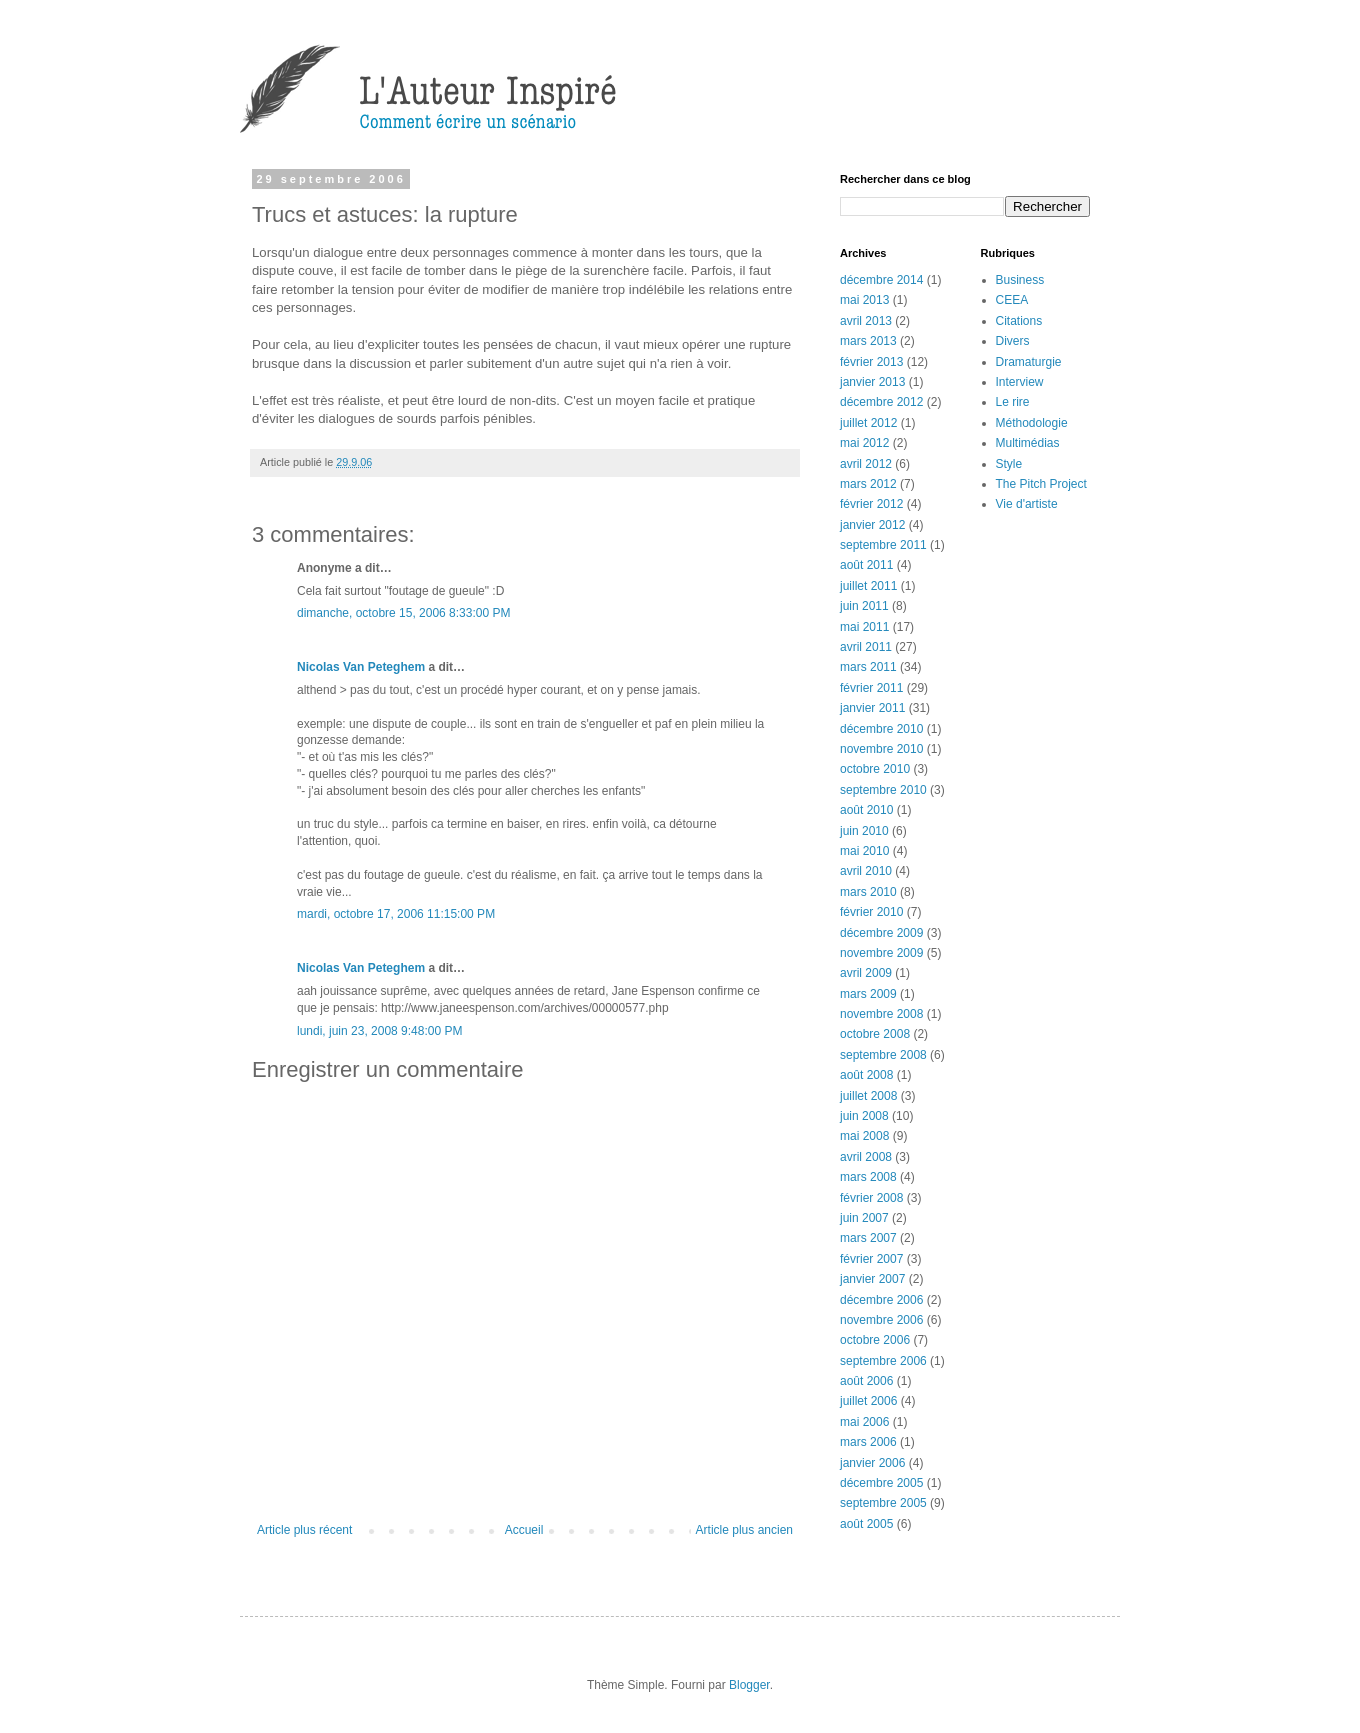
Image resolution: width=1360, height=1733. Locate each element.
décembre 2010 (881, 729)
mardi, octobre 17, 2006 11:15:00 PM (396, 914)
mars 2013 (868, 341)
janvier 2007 (872, 1279)
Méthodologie (1032, 423)
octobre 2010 (875, 769)
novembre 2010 (881, 749)
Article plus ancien (744, 1530)
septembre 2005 (883, 1503)
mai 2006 (864, 1422)
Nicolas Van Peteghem (361, 667)
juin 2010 (864, 831)
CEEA (1012, 300)
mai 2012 (864, 443)
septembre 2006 (883, 1361)
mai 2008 (864, 1136)
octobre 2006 (875, 1340)
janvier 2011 (872, 708)
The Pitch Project (1041, 484)
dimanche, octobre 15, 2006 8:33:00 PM (403, 613)
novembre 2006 (881, 1320)
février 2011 (871, 688)
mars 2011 (868, 667)
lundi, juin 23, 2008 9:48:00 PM (379, 1031)
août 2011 (866, 565)
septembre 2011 (883, 545)
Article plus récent (304, 1530)
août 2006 (866, 1381)
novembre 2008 (881, 1014)
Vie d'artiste (1027, 504)
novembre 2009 (881, 953)
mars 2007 (868, 1238)
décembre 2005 (881, 1483)
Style (1009, 464)
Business (1020, 280)
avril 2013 (866, 321)
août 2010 (866, 810)
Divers (1013, 341)
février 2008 (871, 1198)
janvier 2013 (872, 382)
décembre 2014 (881, 280)
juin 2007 (864, 1218)
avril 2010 (866, 871)
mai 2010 (864, 851)
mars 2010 (868, 892)
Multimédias (1028, 443)
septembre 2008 (883, 1055)
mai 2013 (864, 300)
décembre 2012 (881, 402)
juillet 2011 (868, 586)
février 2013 (871, 362)
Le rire (1013, 402)
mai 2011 (864, 627)
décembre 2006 (881, 1300)
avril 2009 (866, 973)
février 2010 (871, 912)
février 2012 (871, 504)
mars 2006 (868, 1442)
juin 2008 (864, 1116)
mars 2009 (868, 994)
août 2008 (866, 1075)
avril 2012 (866, 464)
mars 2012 (868, 484)
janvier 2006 (872, 1463)
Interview (1020, 382)
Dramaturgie (1029, 362)
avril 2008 (866, 1157)
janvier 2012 (872, 525)
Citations (1019, 321)
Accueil (524, 1530)
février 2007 (871, 1259)
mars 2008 (868, 1177)
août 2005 (866, 1524)
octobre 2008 (875, 1034)
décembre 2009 (881, 933)
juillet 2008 (868, 1096)
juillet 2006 (868, 1401)
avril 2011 (866, 647)
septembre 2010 (883, 790)
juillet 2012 (868, 423)
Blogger (749, 1685)
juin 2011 (864, 606)
